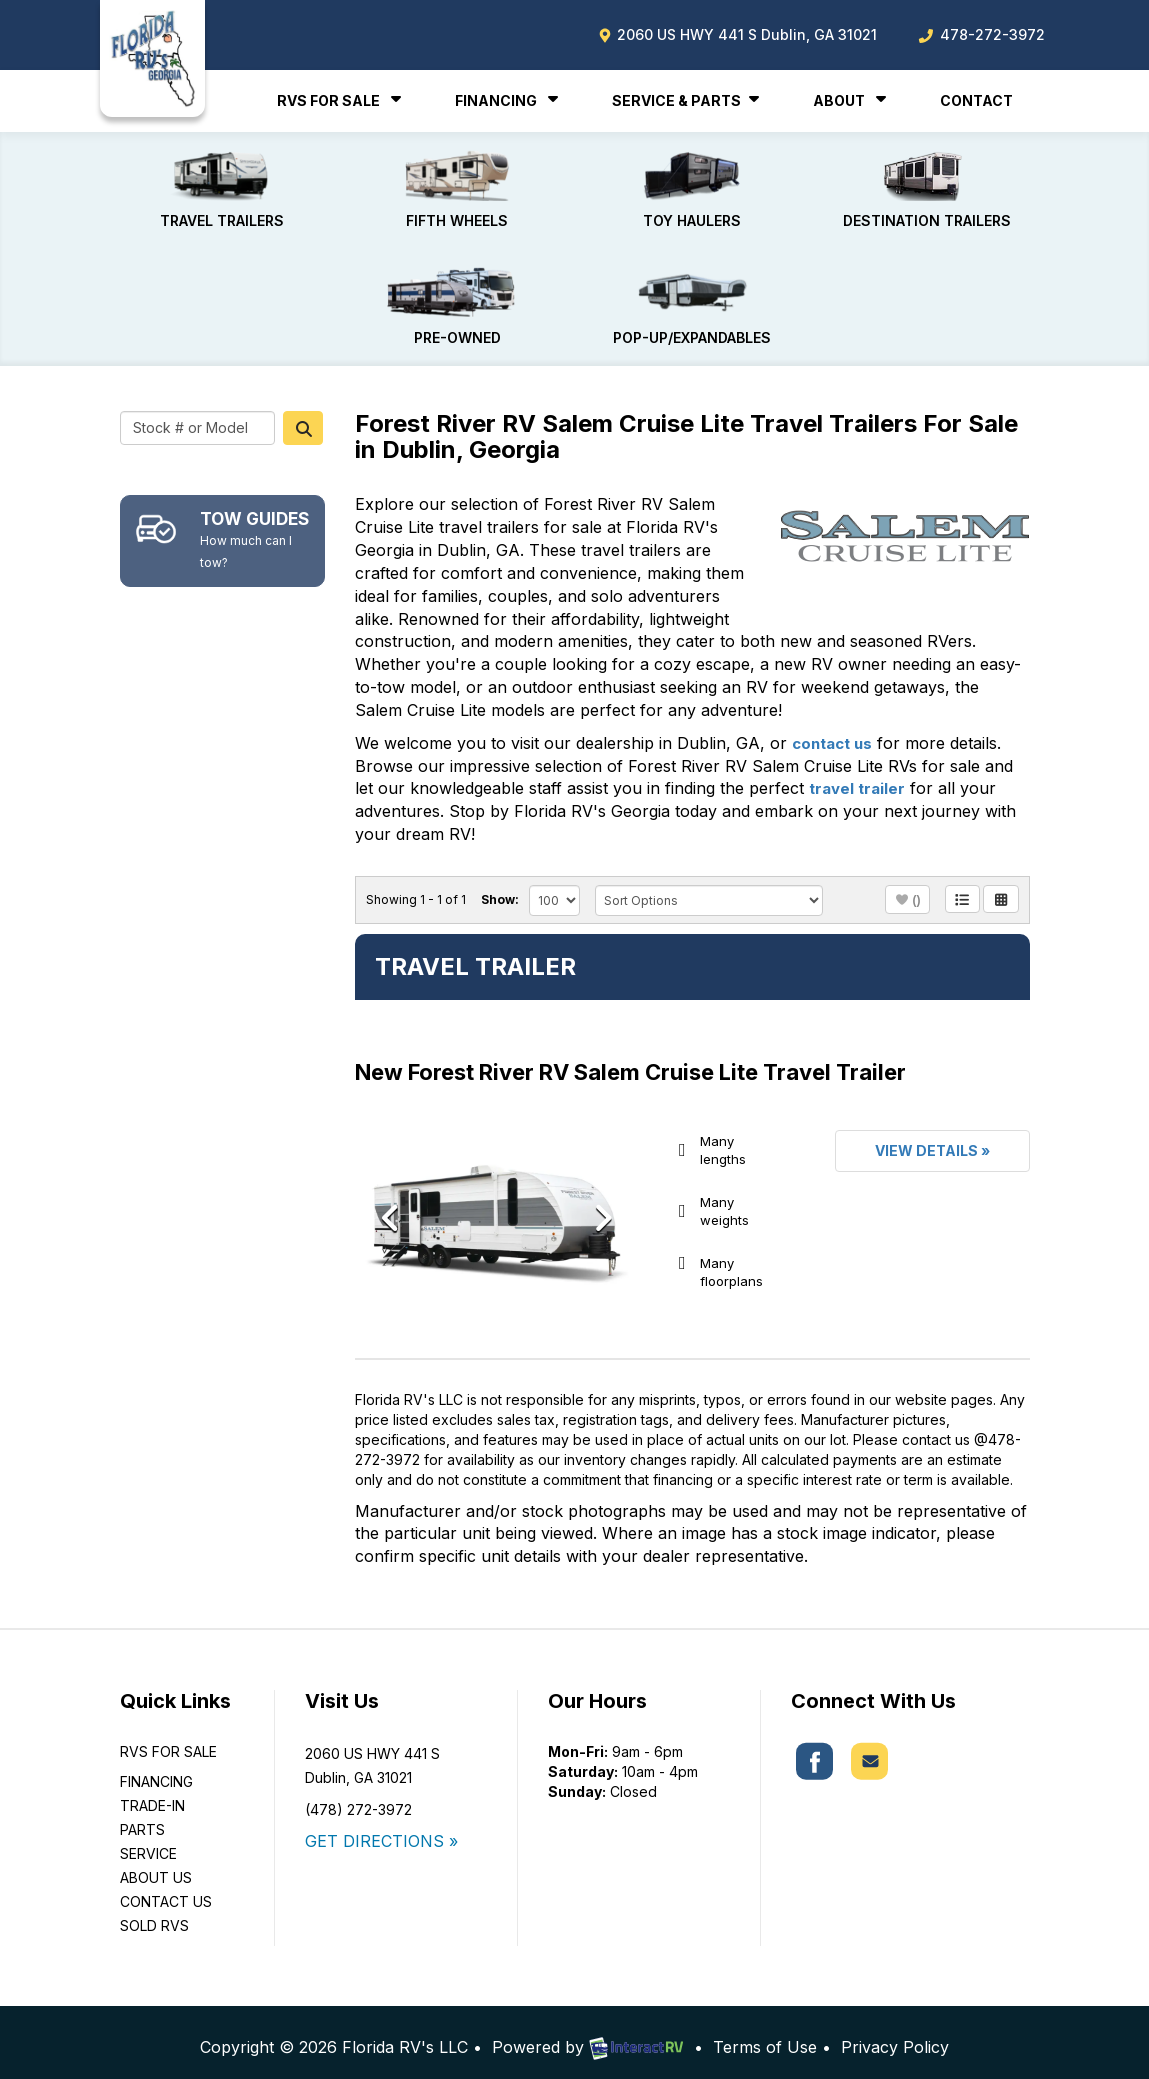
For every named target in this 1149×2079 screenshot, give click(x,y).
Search (303, 416)
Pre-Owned (457, 298)
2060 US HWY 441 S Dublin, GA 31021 (738, 34)
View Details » (932, 1138)
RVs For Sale (341, 99)
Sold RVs (154, 1914)
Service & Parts (688, 99)
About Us (156, 1866)
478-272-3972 (981, 34)
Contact (976, 100)
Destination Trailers (927, 187)
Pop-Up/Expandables (692, 298)
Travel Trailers (222, 187)
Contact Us (166, 1890)
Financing (509, 99)
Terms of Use (765, 2036)
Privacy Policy (895, 2036)
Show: (500, 887)
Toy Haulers (692, 187)
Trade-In (152, 1794)
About (852, 99)
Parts (142, 1818)
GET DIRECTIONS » (381, 1830)
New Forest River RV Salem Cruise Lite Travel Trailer (630, 1061)
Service (148, 1842)
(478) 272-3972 (358, 1798)
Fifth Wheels (456, 187)
